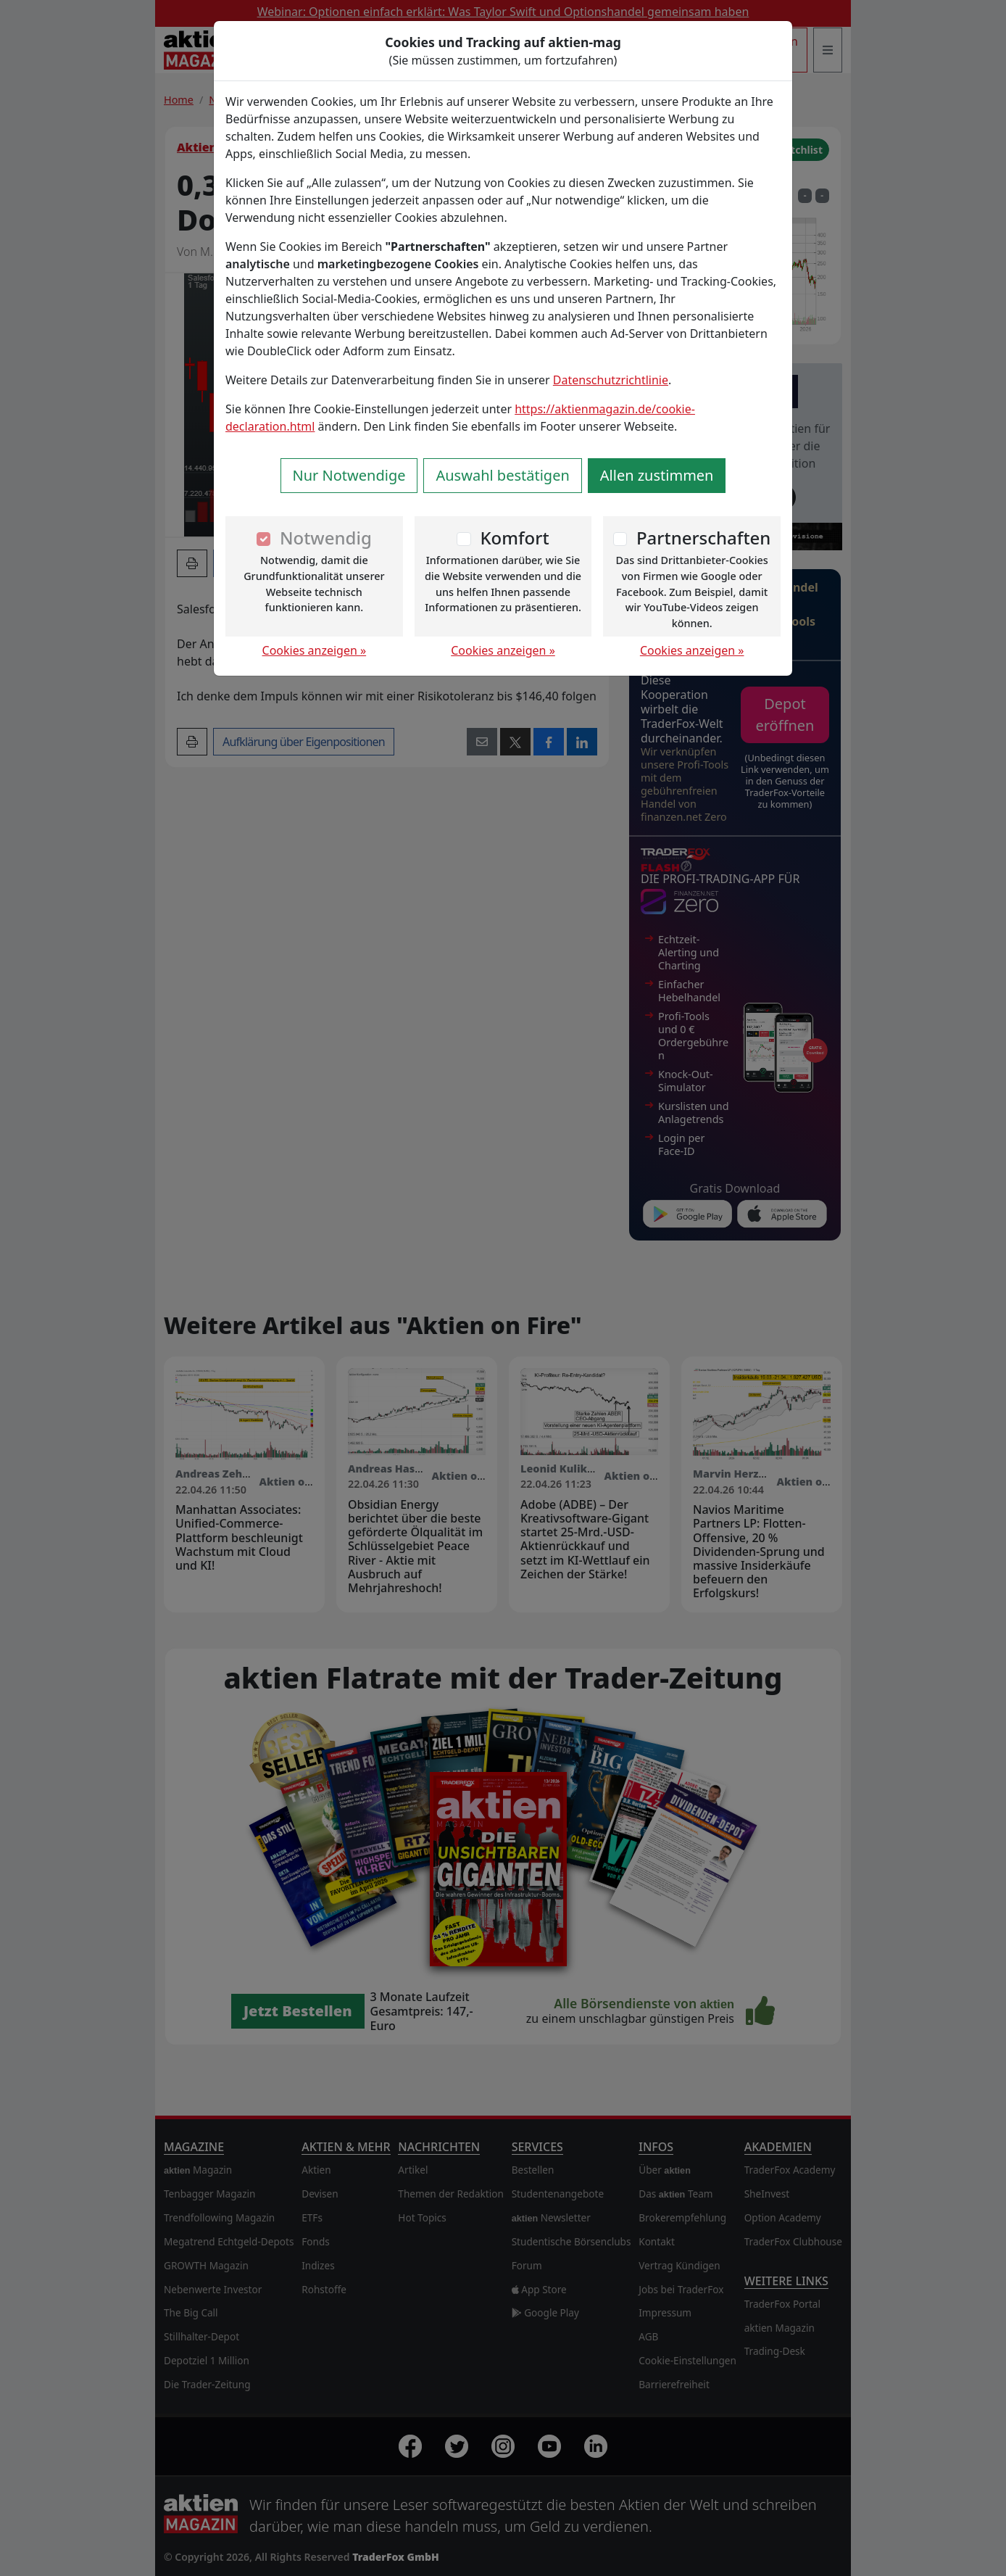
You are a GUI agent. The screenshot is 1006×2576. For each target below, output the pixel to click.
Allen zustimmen (657, 475)
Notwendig (326, 538)
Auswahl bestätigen (502, 475)
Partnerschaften (703, 538)
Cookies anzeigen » (314, 650)
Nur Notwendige (349, 475)
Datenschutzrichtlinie (610, 380)
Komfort (514, 538)
